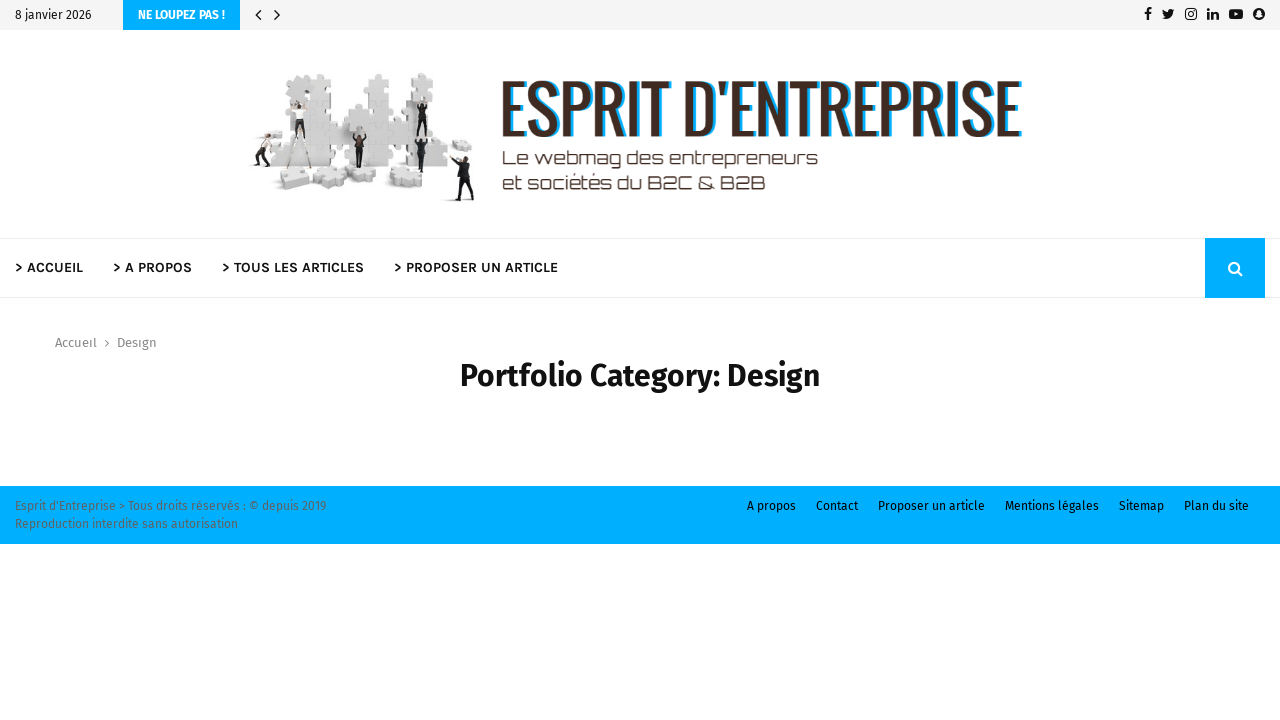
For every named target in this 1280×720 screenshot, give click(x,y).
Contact (837, 506)
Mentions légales (1052, 506)
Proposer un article (931, 506)
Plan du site (1216, 506)
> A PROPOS (152, 267)
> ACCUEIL (49, 267)
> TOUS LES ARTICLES (293, 267)
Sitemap (1141, 506)
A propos (771, 506)
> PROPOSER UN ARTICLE (476, 267)
